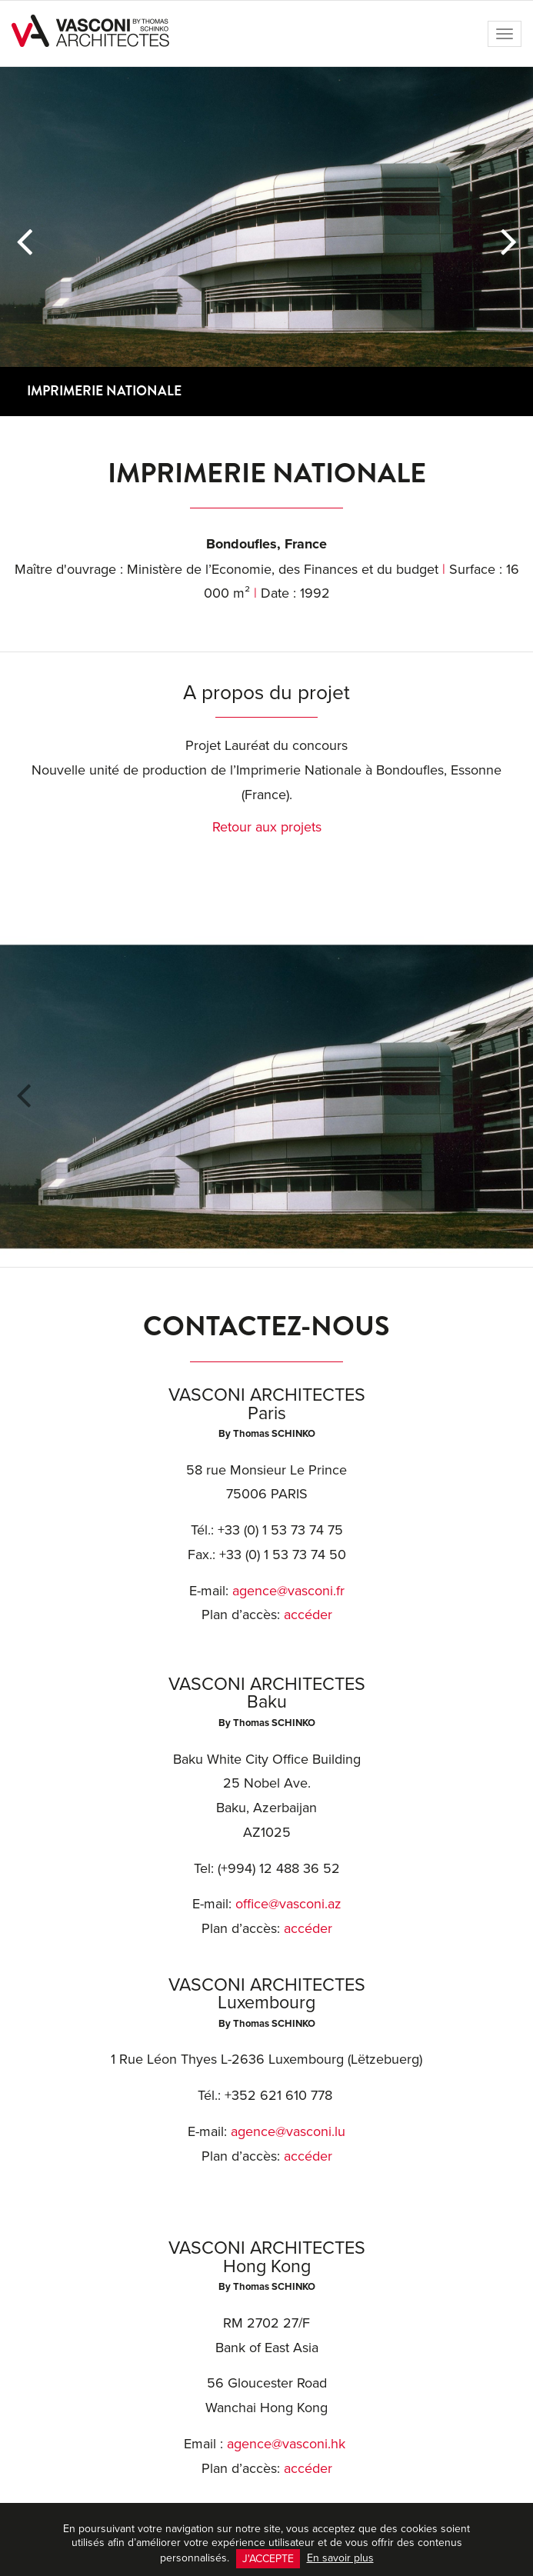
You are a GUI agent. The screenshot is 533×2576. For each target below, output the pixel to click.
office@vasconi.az (288, 1903)
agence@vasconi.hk (286, 2443)
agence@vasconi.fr (288, 1590)
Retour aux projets (266, 826)
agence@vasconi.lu (288, 2131)
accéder (308, 1614)
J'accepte (268, 2558)
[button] (24, 241)
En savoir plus (340, 2557)
